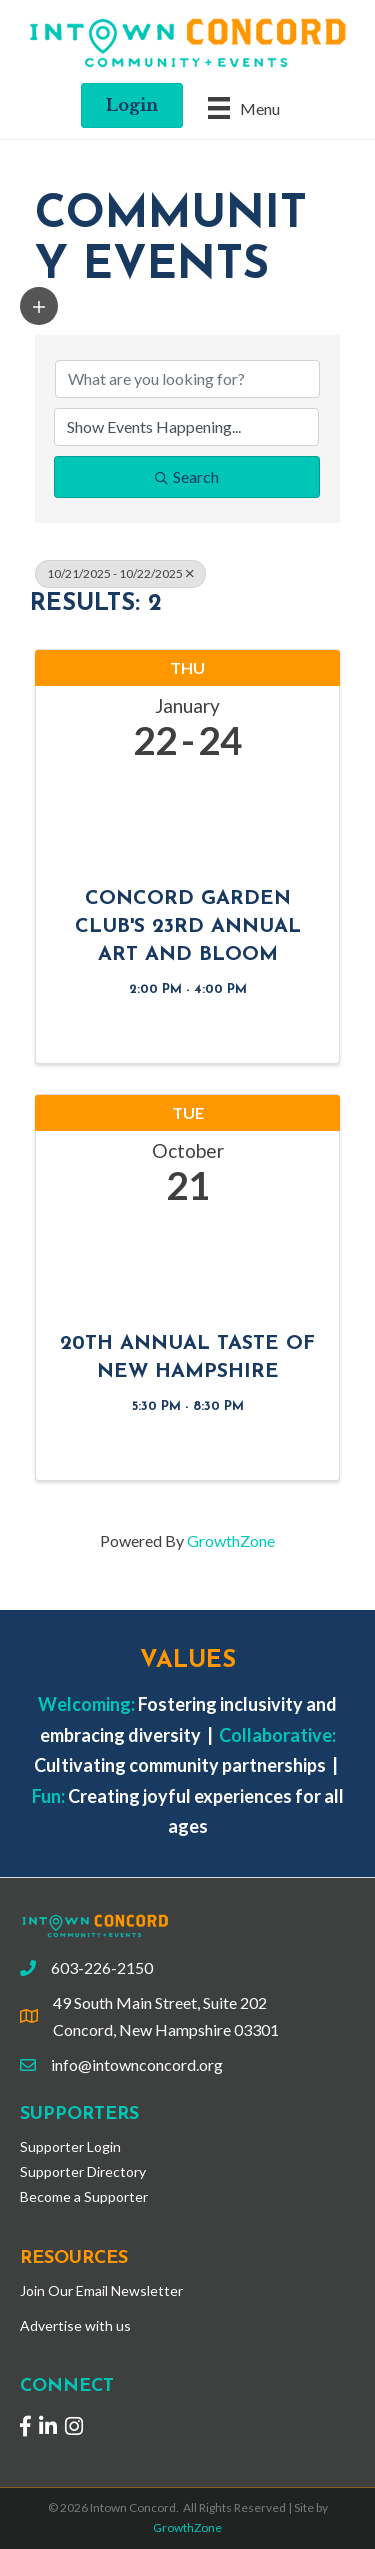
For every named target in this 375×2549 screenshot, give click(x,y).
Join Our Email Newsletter (101, 2290)
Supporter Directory (83, 2171)
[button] (39, 306)
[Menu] (244, 107)
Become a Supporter (84, 2196)
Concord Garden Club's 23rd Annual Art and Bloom (188, 927)
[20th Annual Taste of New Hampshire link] (187, 1262)
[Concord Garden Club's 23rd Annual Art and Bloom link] (187, 817)
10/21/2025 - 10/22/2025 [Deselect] (120, 573)
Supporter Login (70, 2146)
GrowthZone (231, 1540)
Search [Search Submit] (187, 476)
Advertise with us (75, 2325)
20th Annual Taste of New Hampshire (187, 1358)
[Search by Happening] (186, 427)
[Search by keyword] (187, 379)
